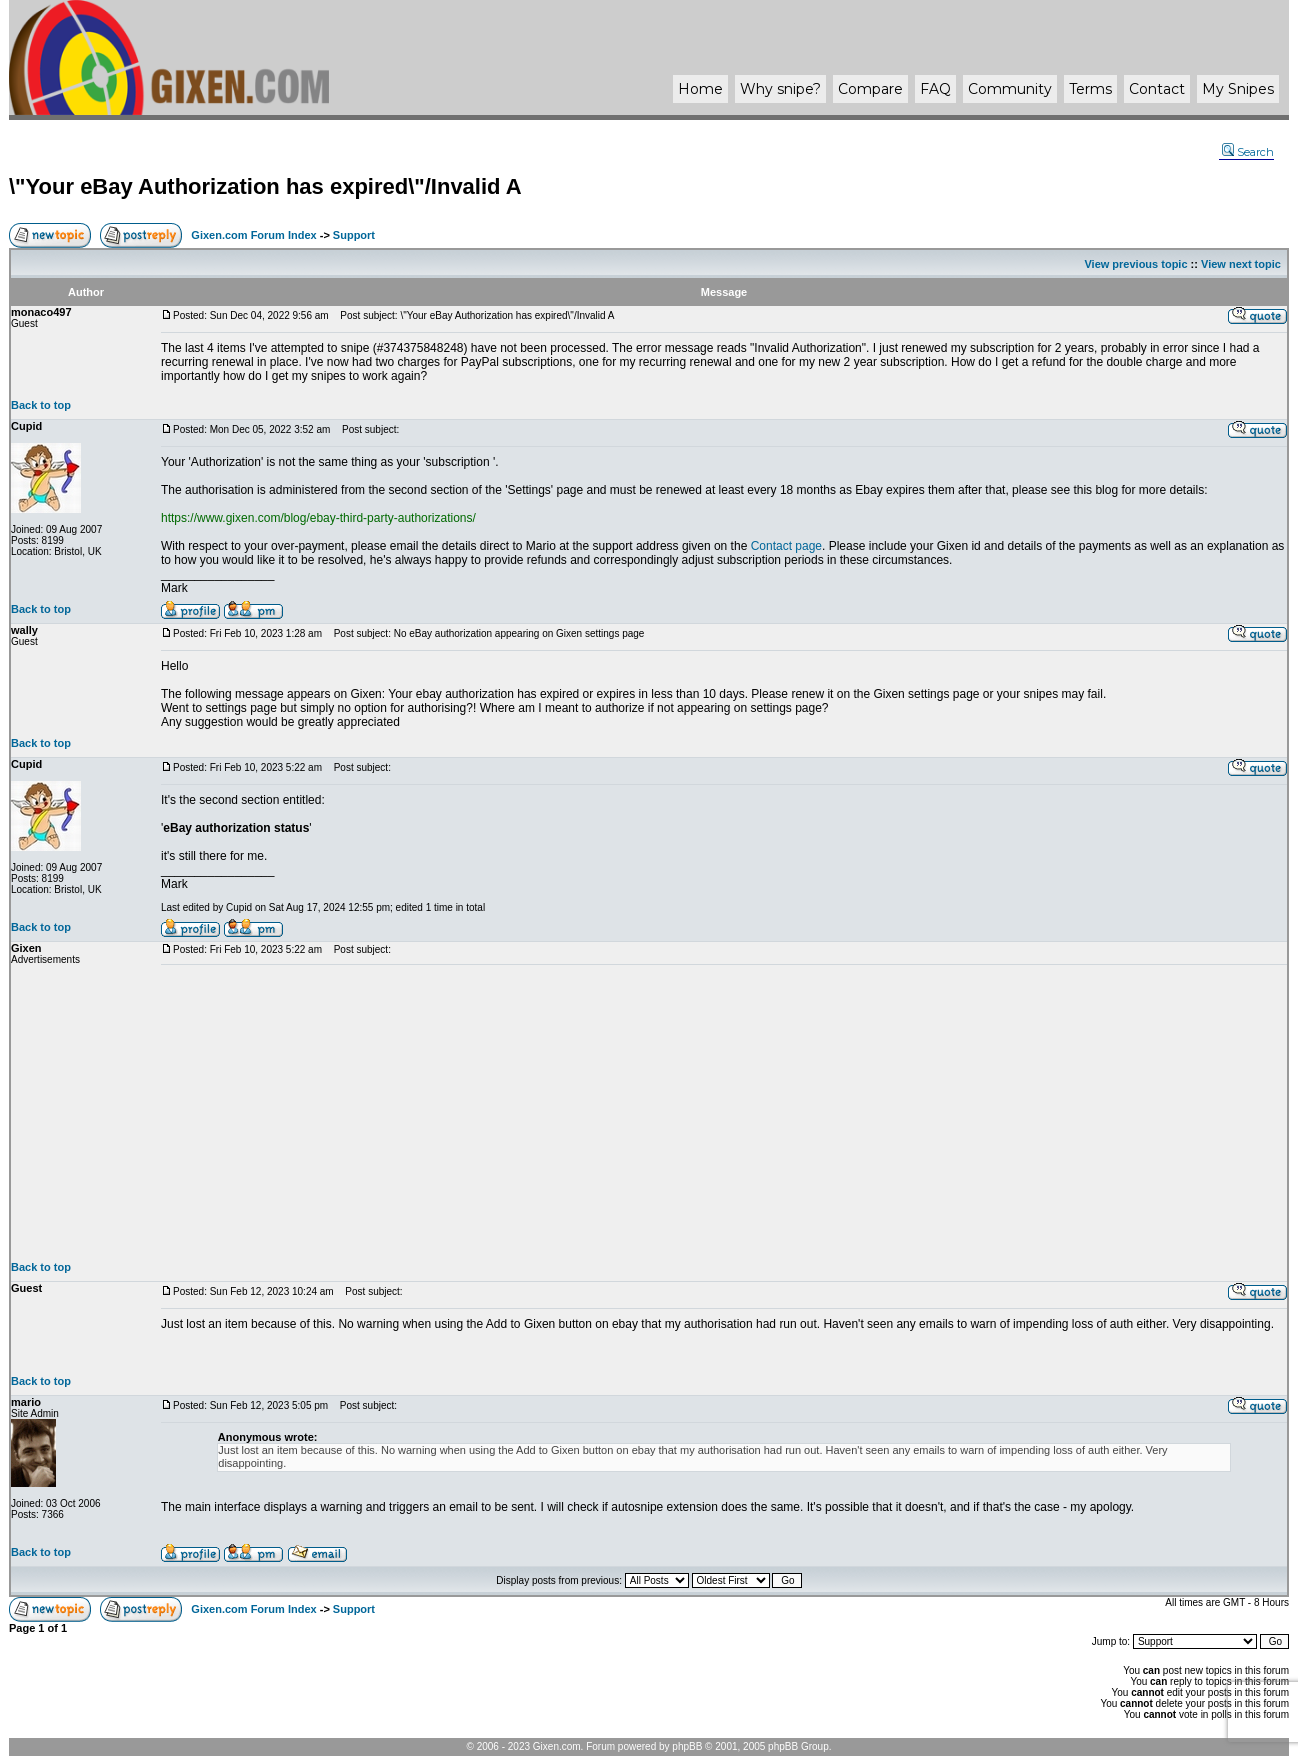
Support (354, 235)
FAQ (935, 89)
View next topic (1241, 264)
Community (1010, 89)
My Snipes (1238, 89)
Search (1248, 152)
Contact (1157, 89)
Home (700, 89)
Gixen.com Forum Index (253, 235)
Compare (870, 89)
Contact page (786, 546)
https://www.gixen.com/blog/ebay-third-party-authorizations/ (318, 518)
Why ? (780, 89)
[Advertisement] (724, 1113)
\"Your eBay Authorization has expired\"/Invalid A (265, 186)
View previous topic (1135, 264)
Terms (1090, 89)
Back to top (41, 405)
